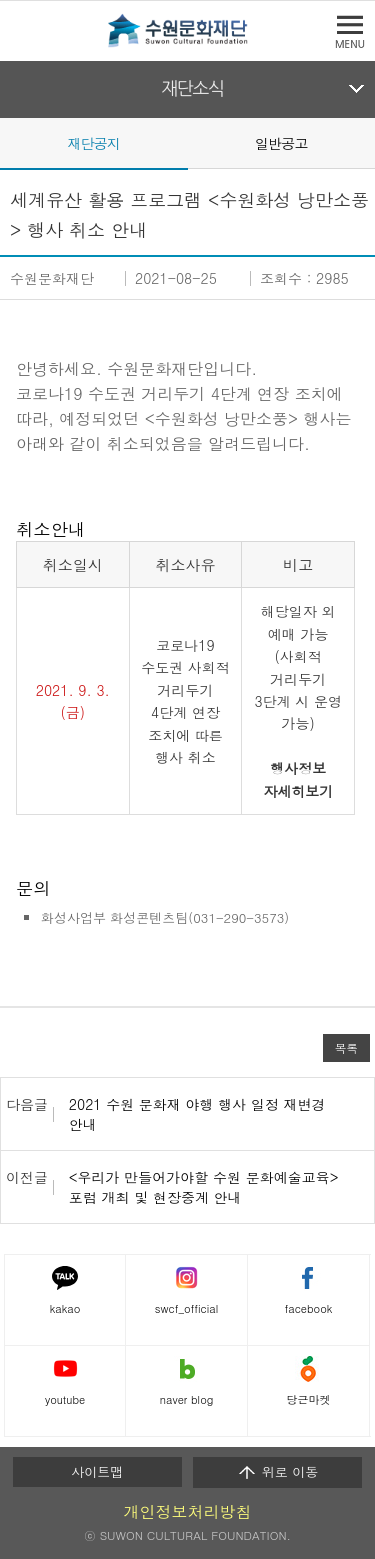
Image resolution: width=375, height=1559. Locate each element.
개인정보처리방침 (188, 1511)
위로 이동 (277, 1472)
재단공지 (93, 143)
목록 (346, 1048)
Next (363, 142)
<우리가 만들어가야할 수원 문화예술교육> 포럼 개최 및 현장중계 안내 (204, 1187)
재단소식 (192, 89)
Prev (12, 142)
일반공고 (281, 143)
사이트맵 (97, 1471)
